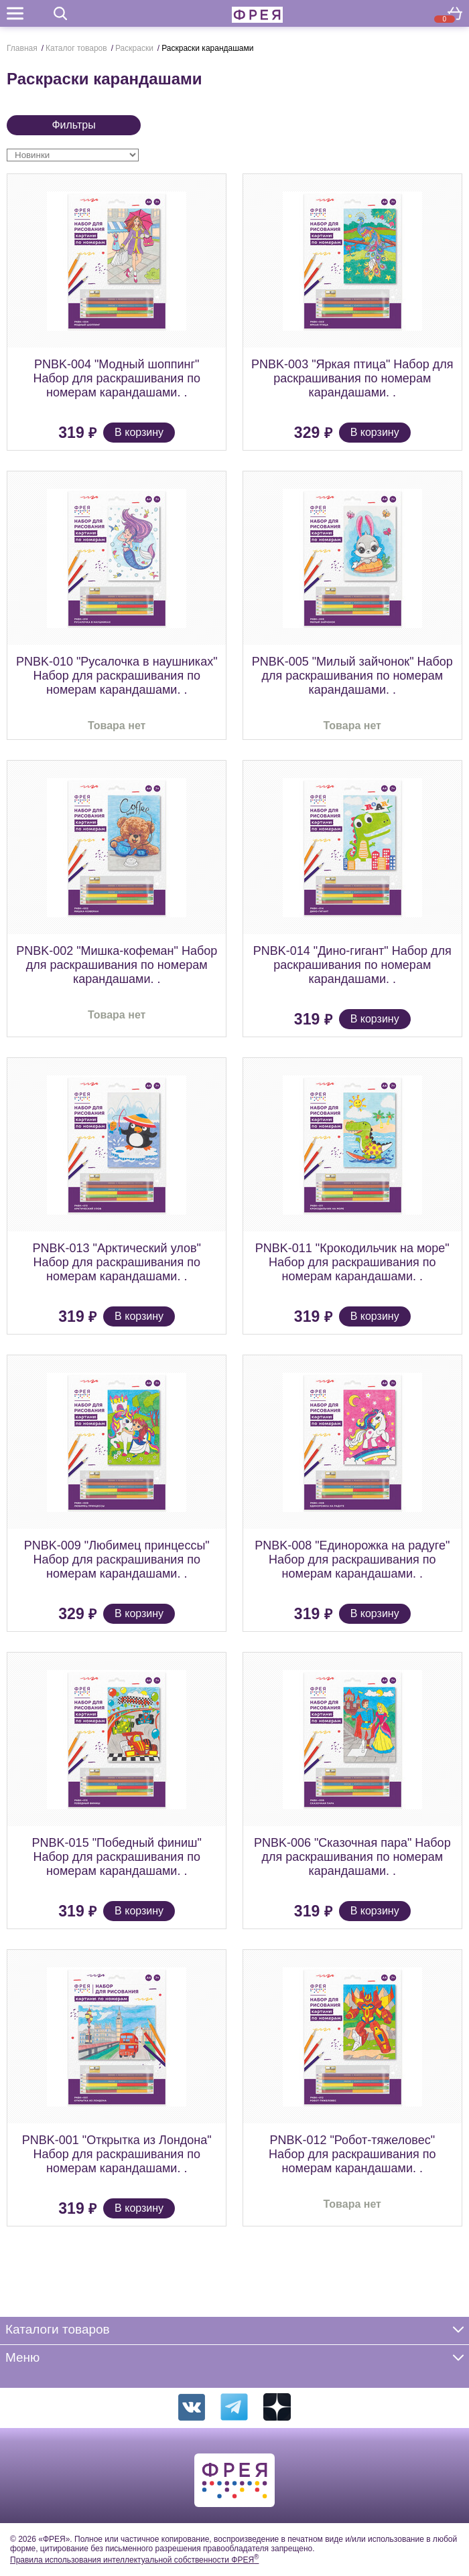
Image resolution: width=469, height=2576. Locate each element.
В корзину (139, 432)
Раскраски (134, 48)
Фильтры (73, 125)
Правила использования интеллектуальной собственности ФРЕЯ (134, 2560)
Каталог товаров (76, 48)
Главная (22, 48)
